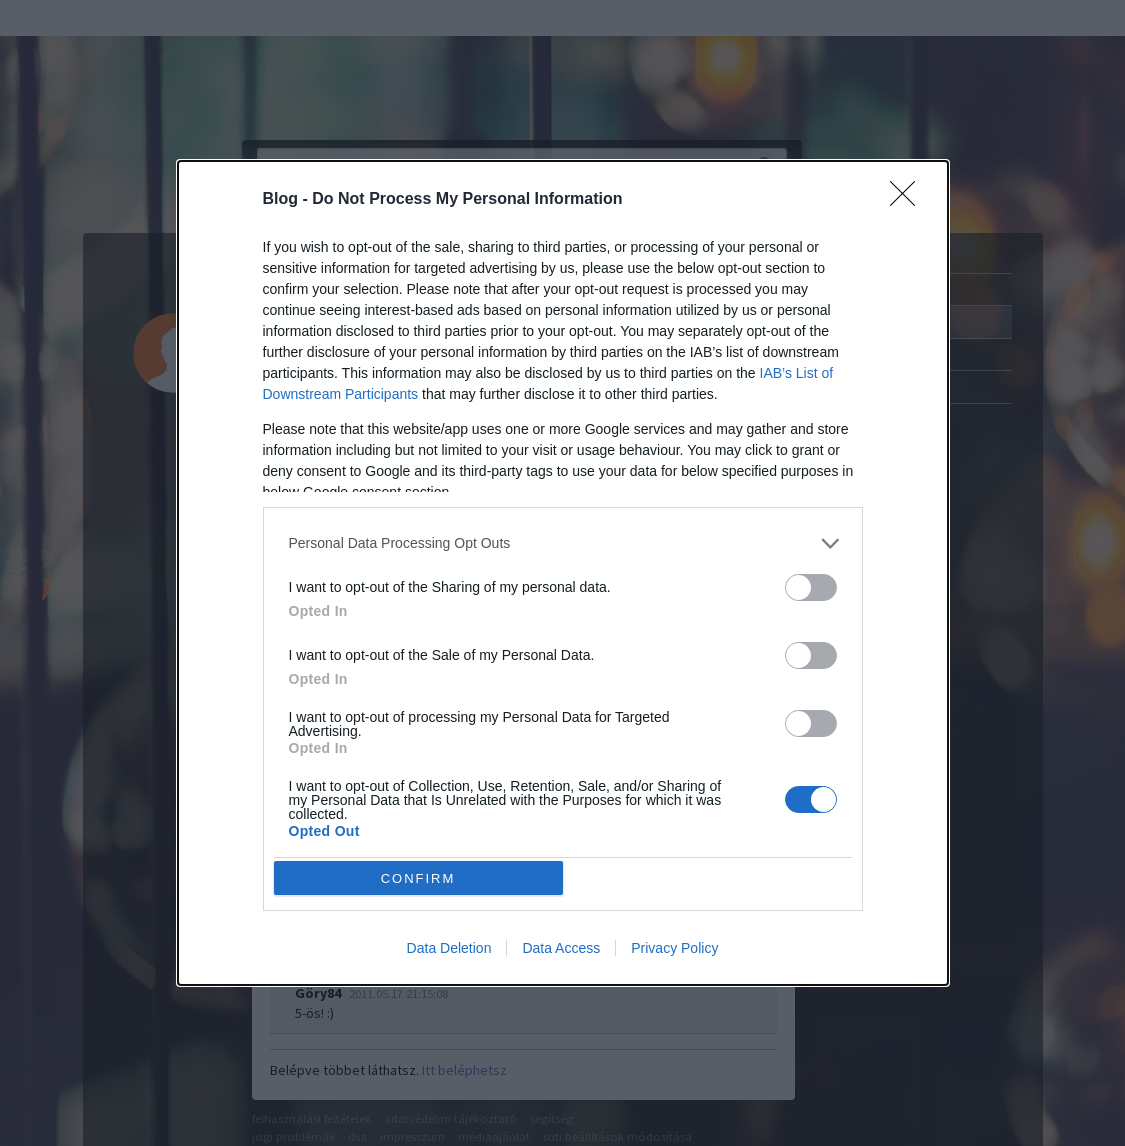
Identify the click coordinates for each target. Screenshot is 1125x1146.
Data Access (561, 948)
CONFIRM (418, 878)
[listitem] (563, 543)
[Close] (909, 200)
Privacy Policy (674, 948)
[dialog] (563, 573)
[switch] (811, 587)
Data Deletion (449, 948)
